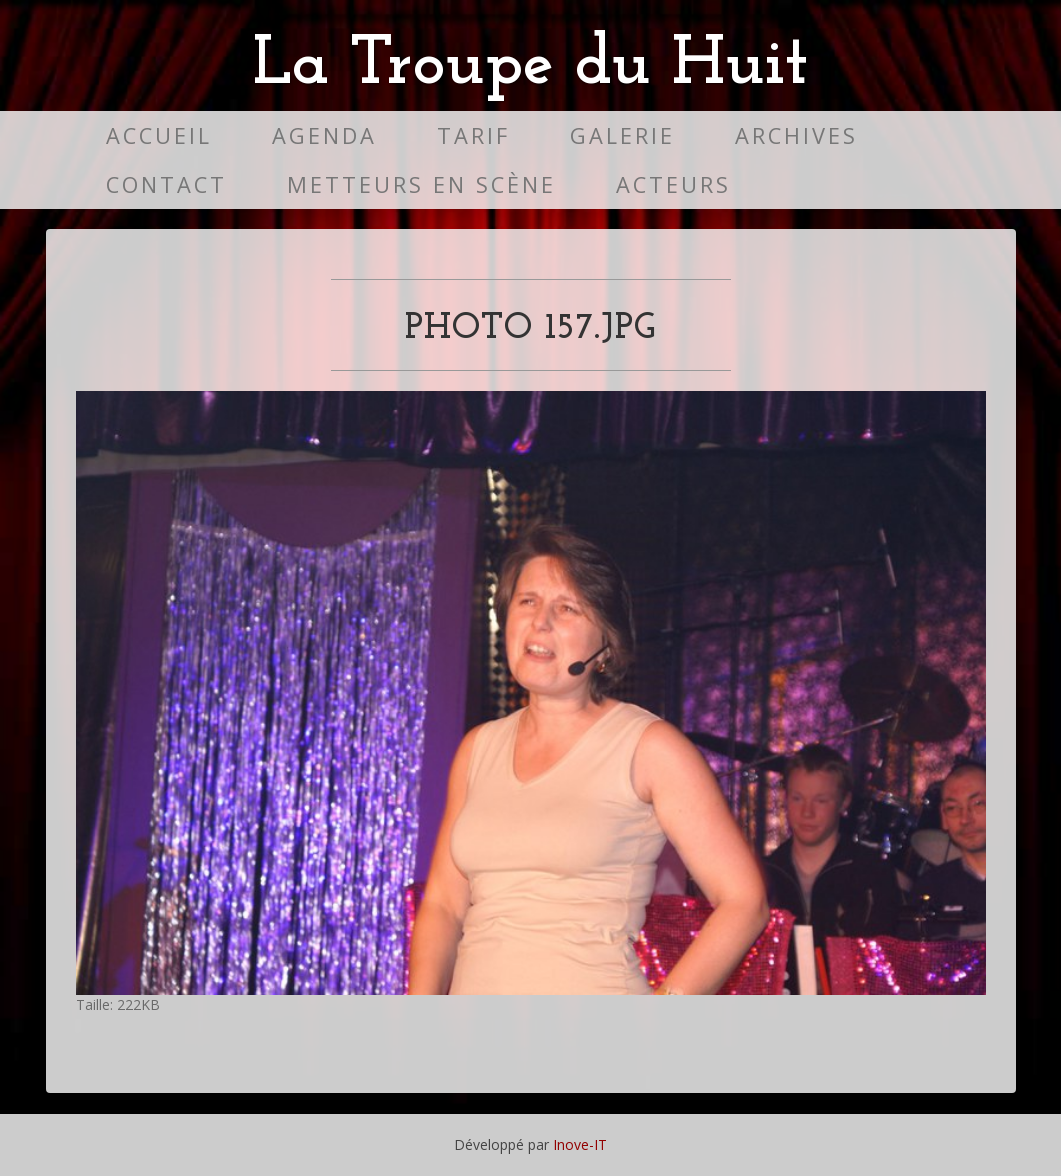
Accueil (159, 135)
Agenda (324, 135)
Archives (796, 135)
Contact (166, 184)
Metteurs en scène (421, 184)
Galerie (622, 135)
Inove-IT (580, 1144)
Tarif (473, 135)
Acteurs (673, 184)
